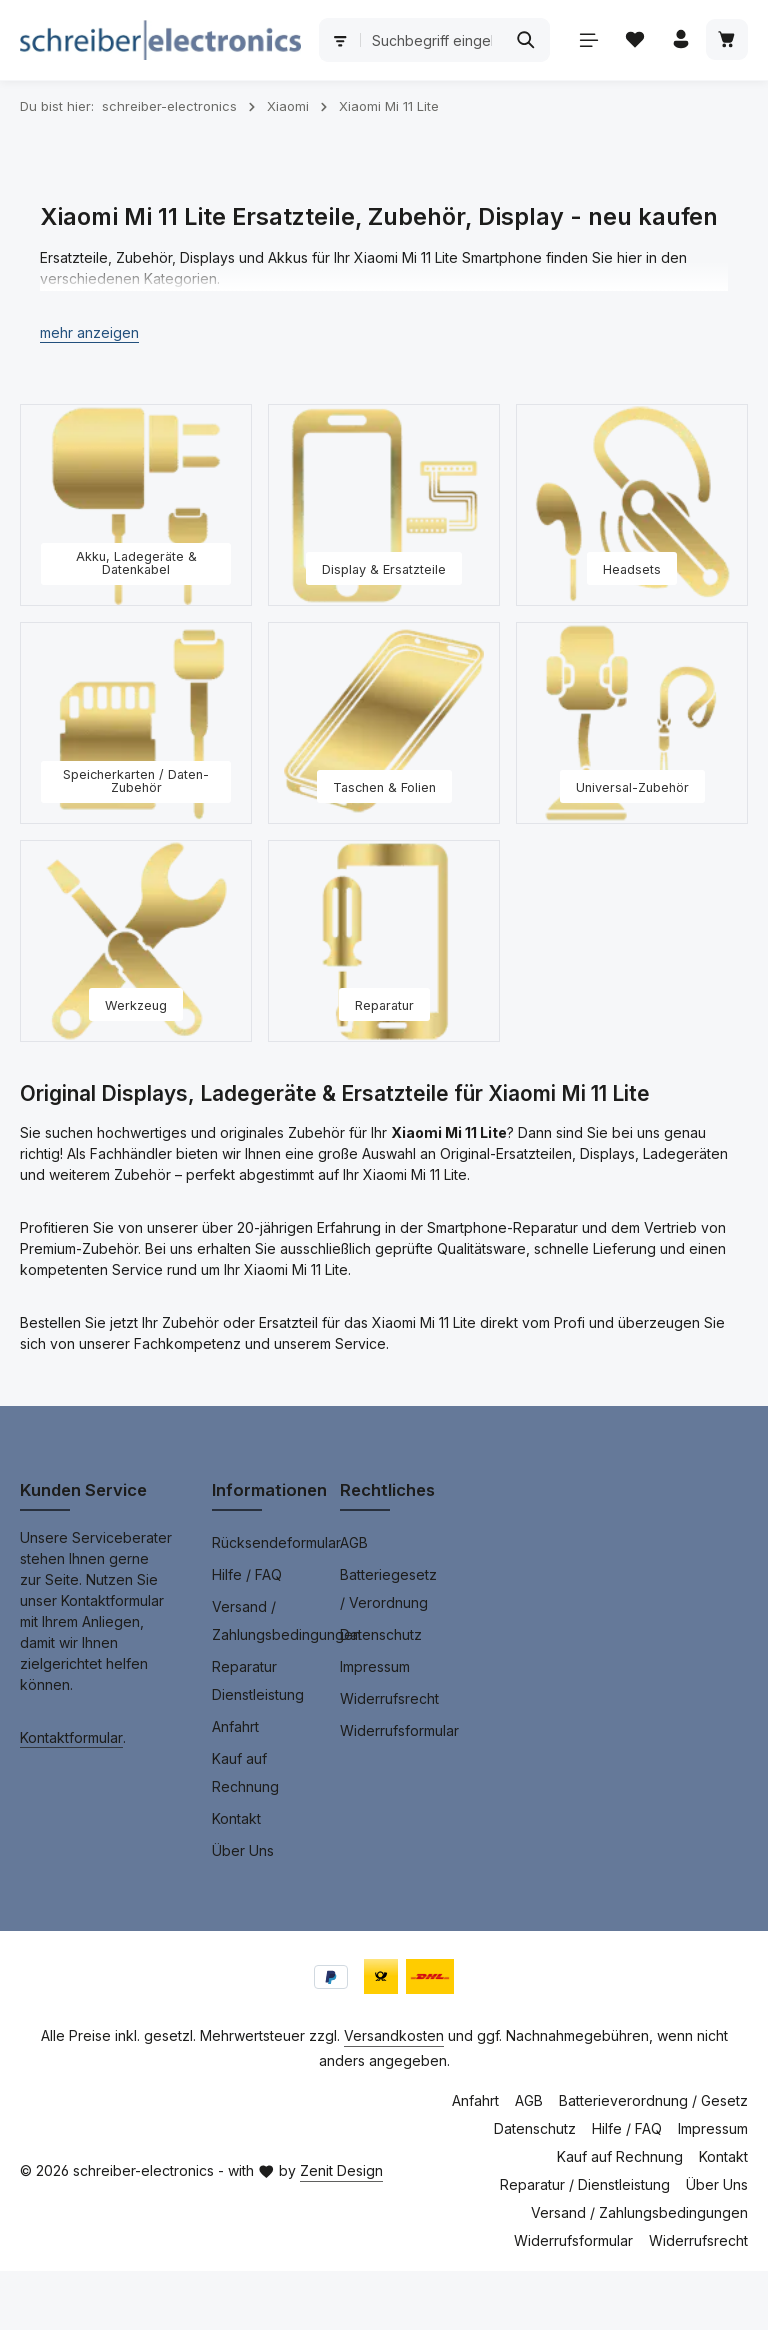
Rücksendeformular (276, 1601)
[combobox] (565, 40)
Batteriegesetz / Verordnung (388, 1647)
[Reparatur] (384, 1000)
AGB (354, 1601)
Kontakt (236, 1877)
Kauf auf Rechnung (245, 1831)
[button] (89, 391)
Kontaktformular (71, 1796)
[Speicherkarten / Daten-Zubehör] (136, 782)
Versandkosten (394, 2094)
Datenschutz (381, 1693)
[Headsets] (632, 564)
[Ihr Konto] (135, 109)
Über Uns (243, 1909)
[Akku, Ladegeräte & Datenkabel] (136, 564)
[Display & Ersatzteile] (384, 564)
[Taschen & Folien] (384, 782)
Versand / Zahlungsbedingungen (286, 1679)
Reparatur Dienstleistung (258, 1739)
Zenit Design (341, 2229)
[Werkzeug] (136, 1000)
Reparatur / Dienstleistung (585, 2243)
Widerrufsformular (399, 1789)
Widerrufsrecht (389, 1757)
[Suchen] (710, 40)
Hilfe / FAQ (247, 1633)
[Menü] (41, 109)
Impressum (375, 1725)
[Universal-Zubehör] (632, 782)
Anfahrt (235, 1785)
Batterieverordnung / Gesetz (653, 2159)
